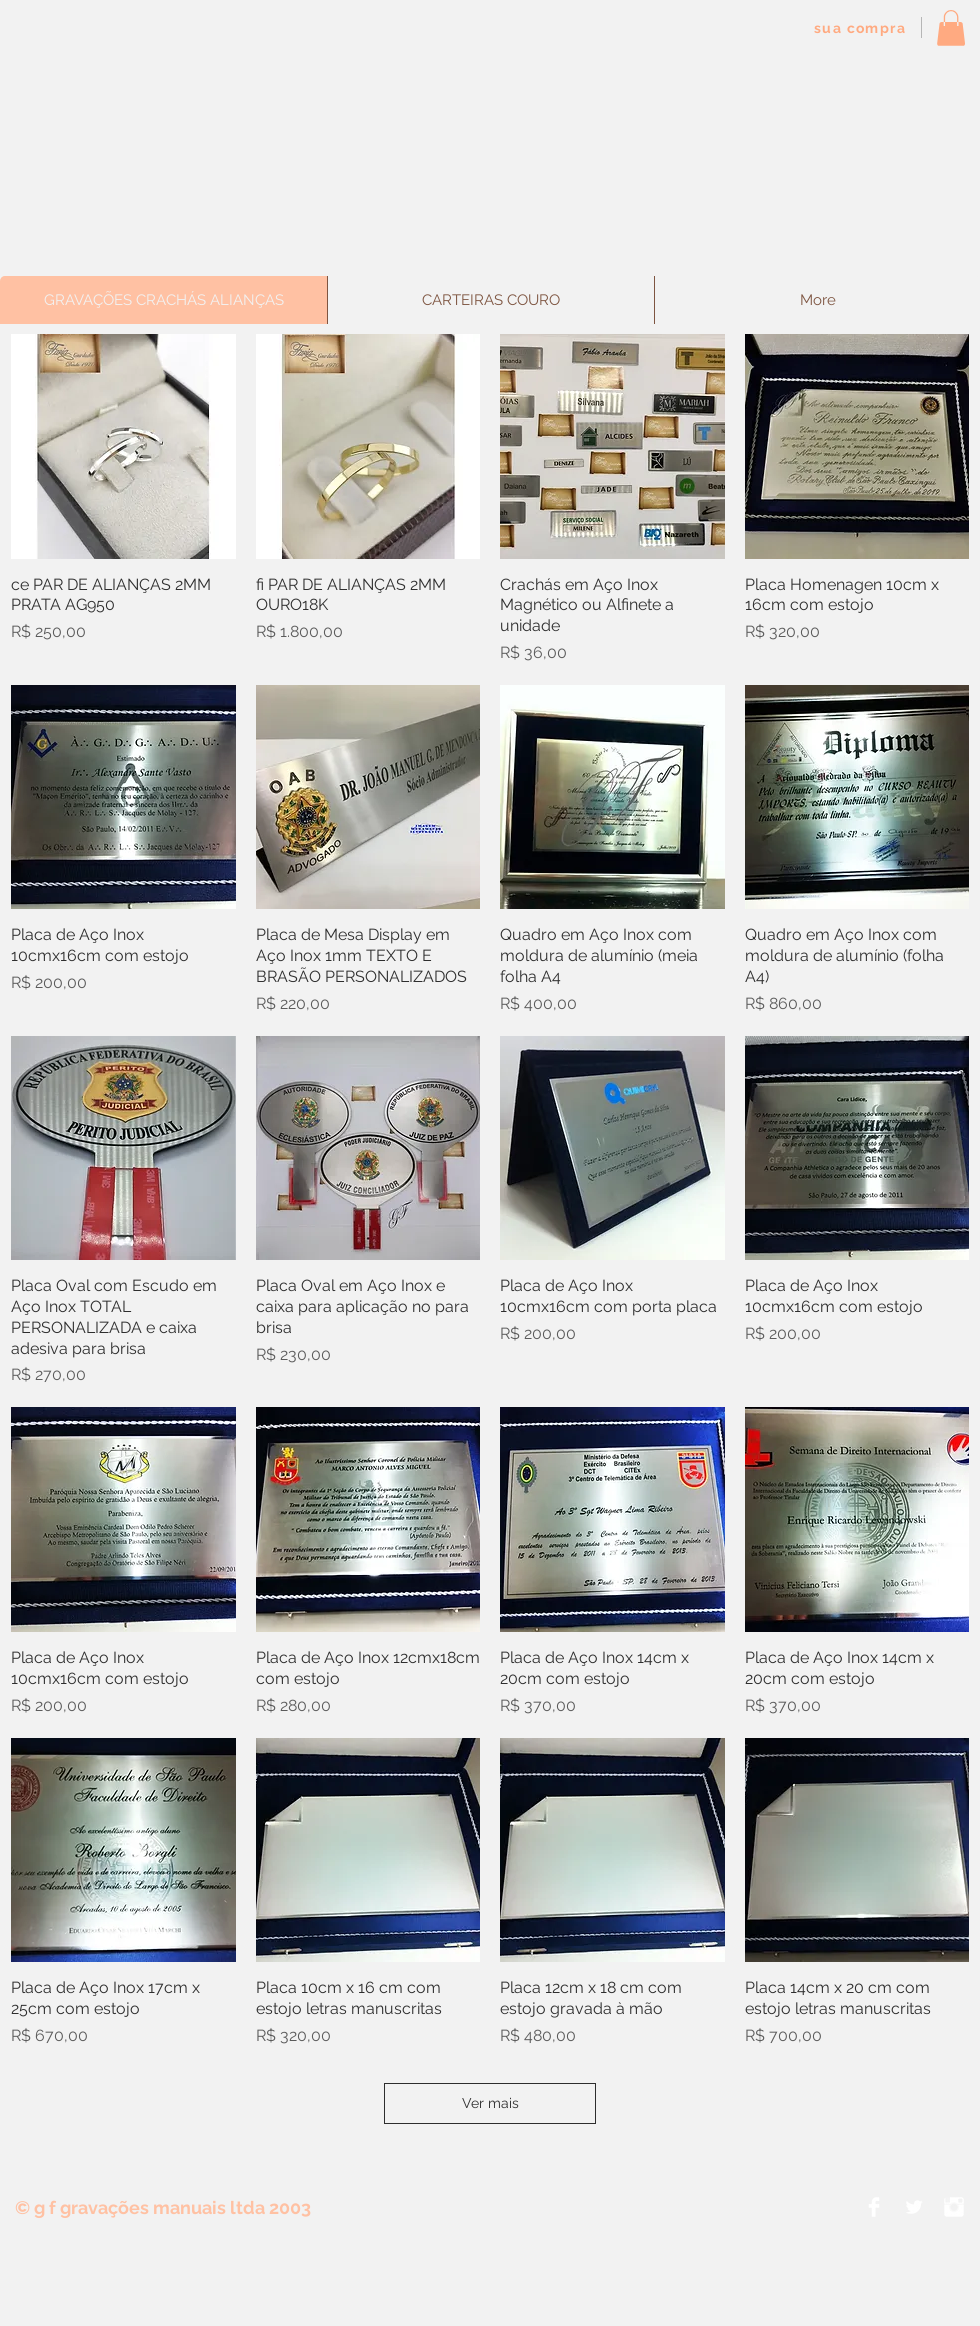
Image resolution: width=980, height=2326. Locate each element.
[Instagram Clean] (954, 2207)
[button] (951, 28)
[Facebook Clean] (874, 2207)
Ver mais (490, 2103)
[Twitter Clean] (914, 2207)
